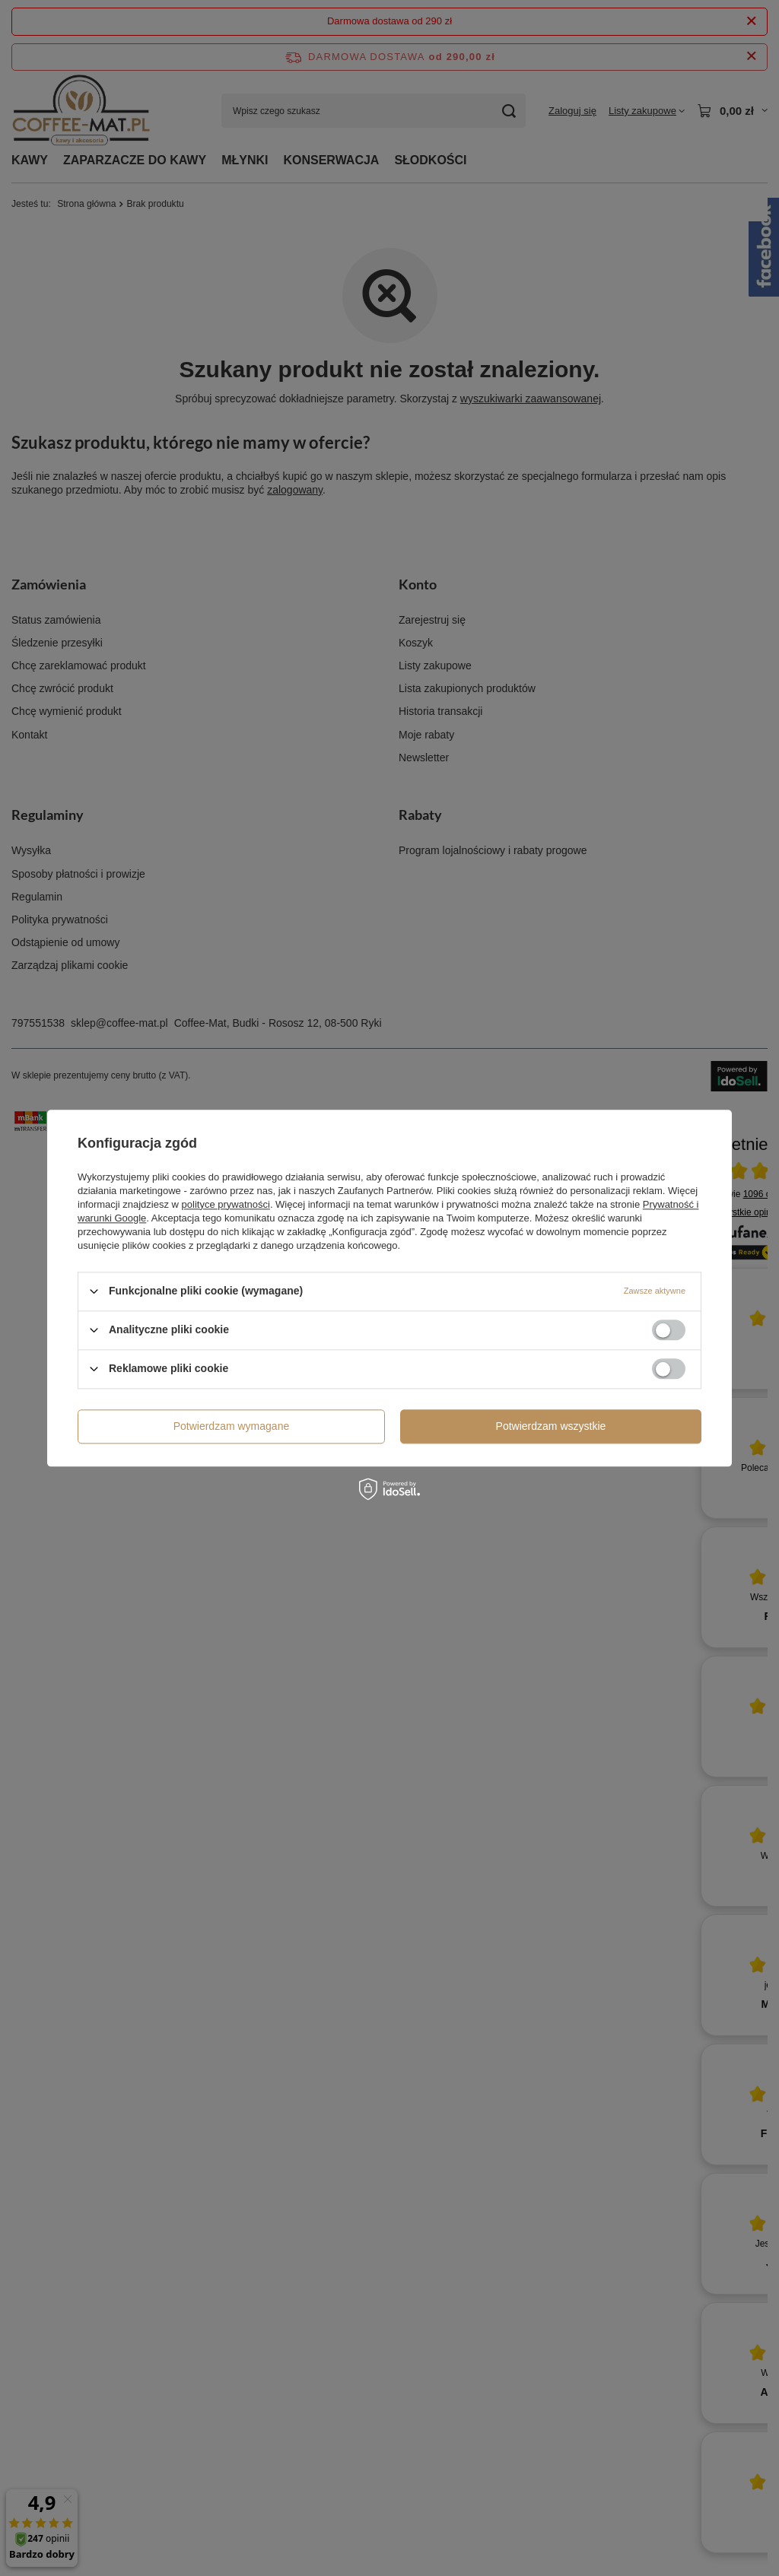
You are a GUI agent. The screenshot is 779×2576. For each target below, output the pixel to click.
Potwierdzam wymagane (231, 1426)
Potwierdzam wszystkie (551, 1426)
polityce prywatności (226, 1204)
